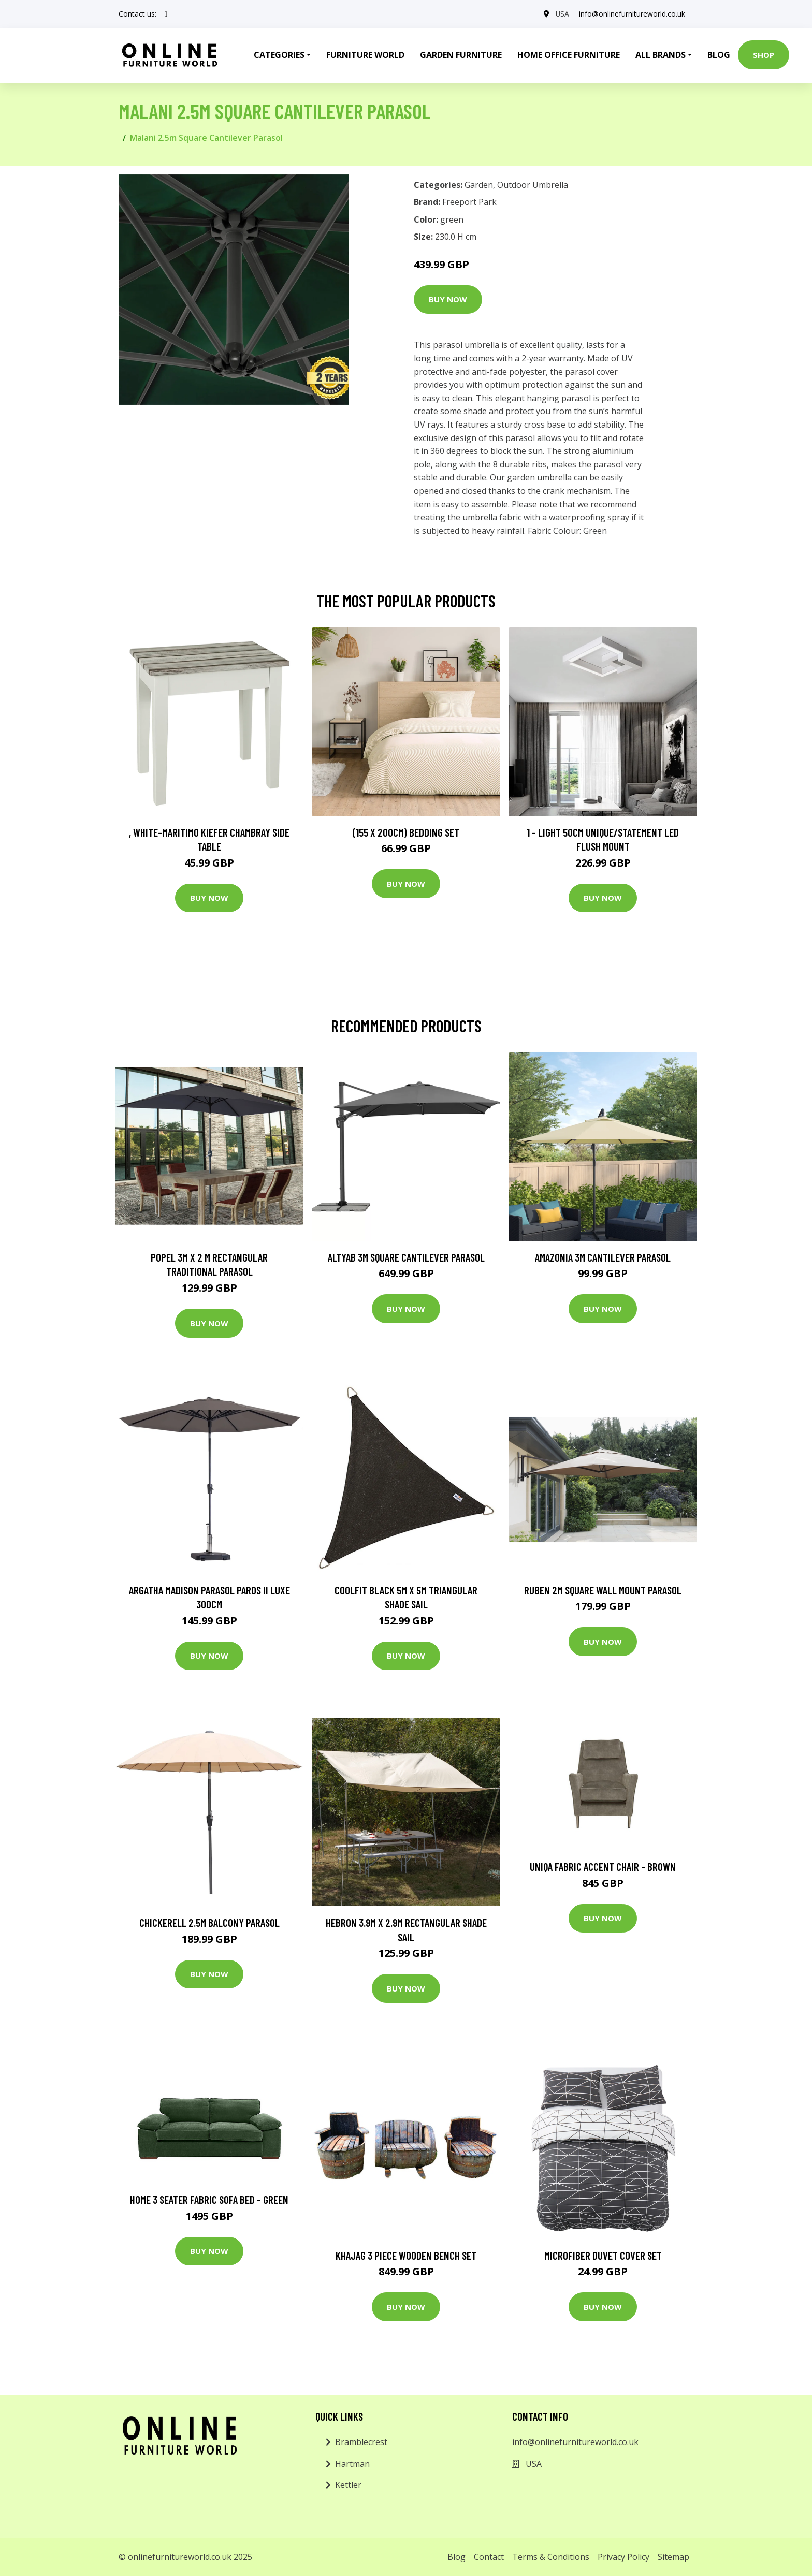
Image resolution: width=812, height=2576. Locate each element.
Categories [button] (279, 55)
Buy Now (448, 299)
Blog (718, 55)
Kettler (348, 2485)
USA (562, 14)
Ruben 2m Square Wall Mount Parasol (603, 1590)
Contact (489, 2557)
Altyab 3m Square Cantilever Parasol (406, 1257)
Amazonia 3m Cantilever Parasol (603, 1257)
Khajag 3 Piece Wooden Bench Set (406, 2255)
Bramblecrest (361, 2442)
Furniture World (365, 55)
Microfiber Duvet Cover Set (603, 2255)
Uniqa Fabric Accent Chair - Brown (603, 1866)
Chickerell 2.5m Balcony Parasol (209, 1922)
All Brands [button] (660, 55)
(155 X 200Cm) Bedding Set (406, 832)
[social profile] (166, 14)
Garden (479, 185)
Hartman (352, 2463)
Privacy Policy (623, 2557)
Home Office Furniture (568, 55)
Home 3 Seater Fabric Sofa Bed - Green (209, 2199)
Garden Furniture (461, 55)
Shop (763, 55)
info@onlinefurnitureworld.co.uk (632, 14)
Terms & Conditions (550, 2557)
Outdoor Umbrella (532, 185)
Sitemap (673, 2557)
